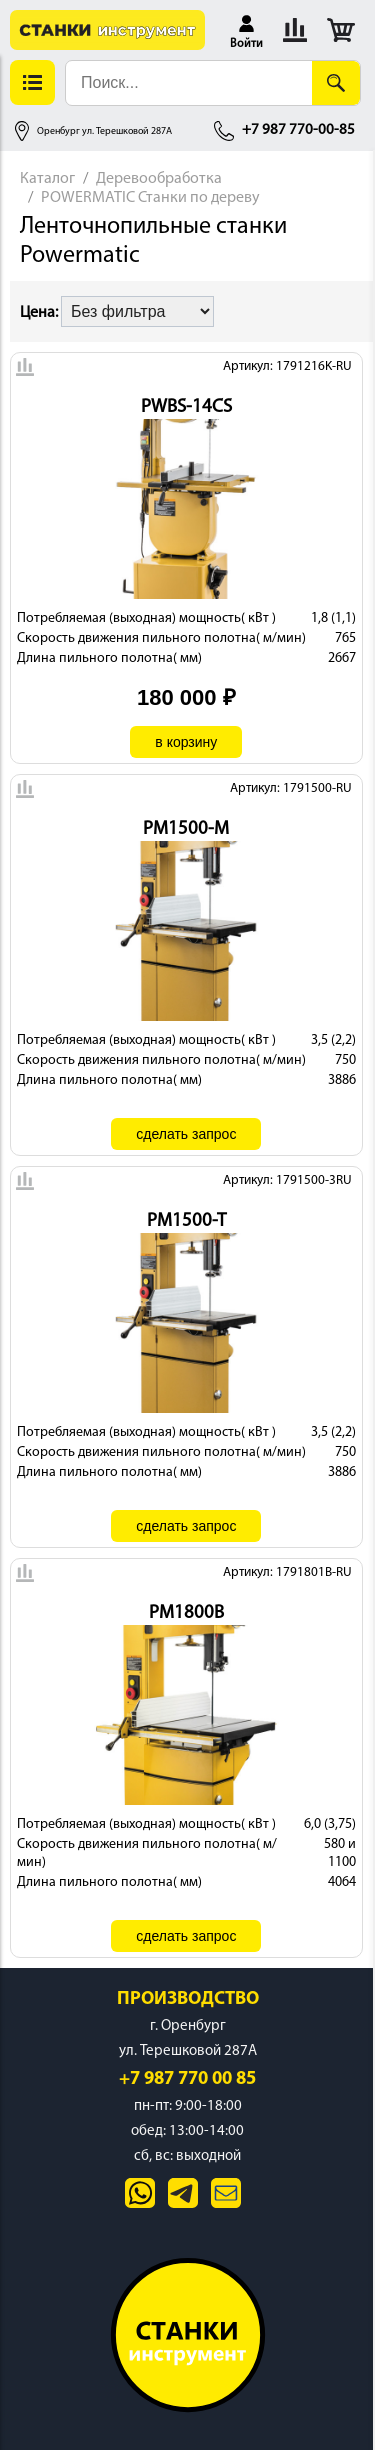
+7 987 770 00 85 (187, 2079)
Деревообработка (159, 179)
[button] (246, 30)
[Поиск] (336, 83)
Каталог (47, 179)
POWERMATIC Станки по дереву (150, 198)
